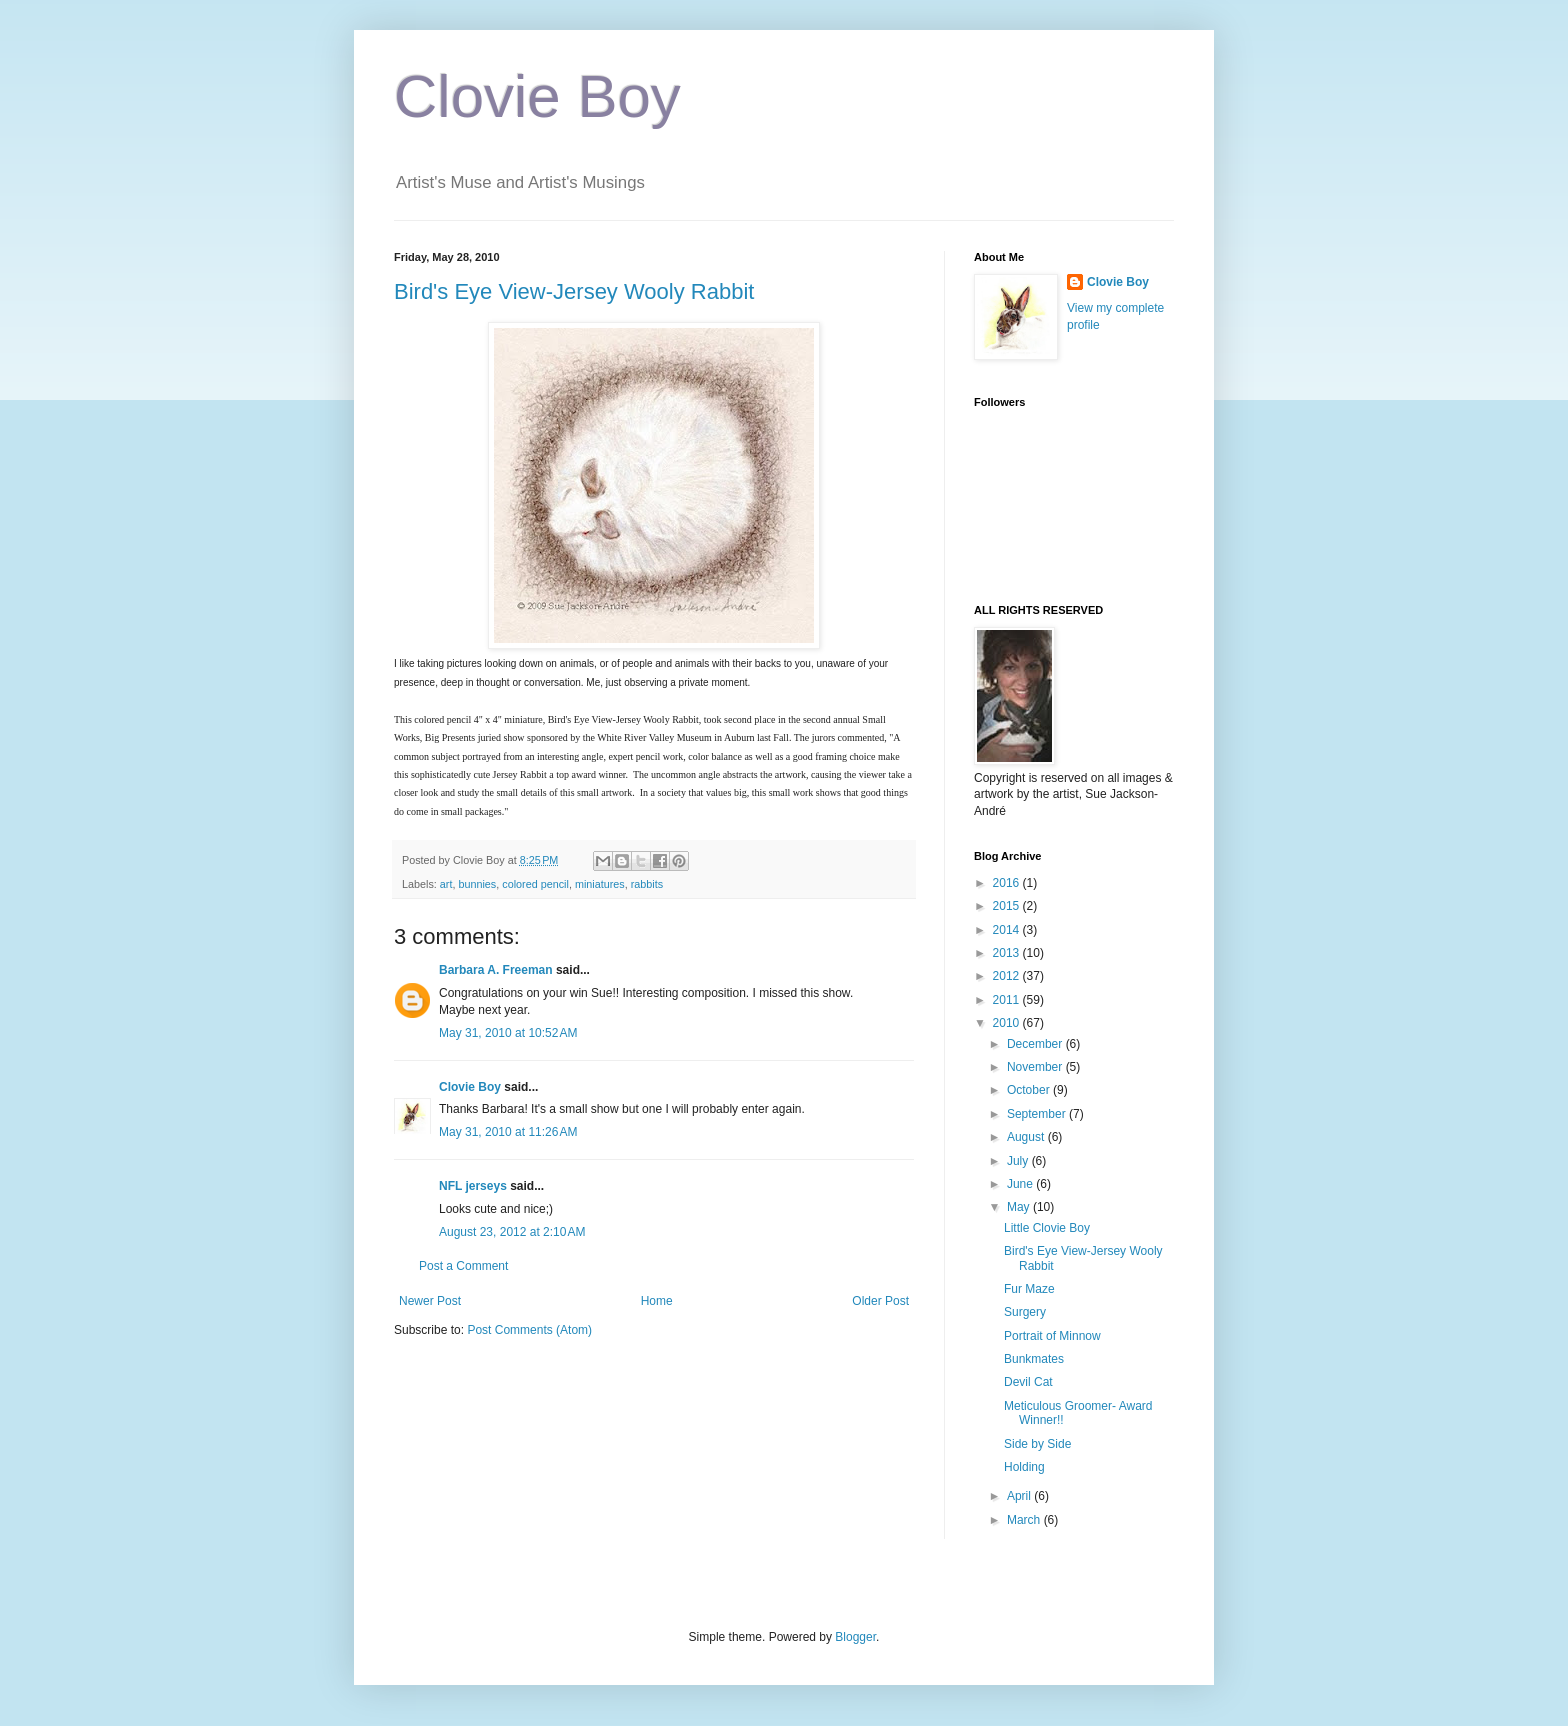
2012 (1008, 976)
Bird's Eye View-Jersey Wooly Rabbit (574, 291)
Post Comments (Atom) (529, 1330)
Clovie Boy (537, 96)
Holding (1024, 1467)
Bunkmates (1034, 1359)
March (1025, 1520)
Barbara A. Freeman (496, 970)
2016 (1008, 883)
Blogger (855, 1637)
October (1030, 1090)
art (446, 884)
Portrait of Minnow (1052, 1336)
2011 (1008, 1000)
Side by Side (1037, 1444)
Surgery (1025, 1312)
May (1020, 1207)
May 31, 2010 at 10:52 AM (508, 1033)
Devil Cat (1028, 1382)
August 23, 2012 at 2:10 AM (512, 1232)
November (1036, 1067)
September (1038, 1114)
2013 (1008, 953)
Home (657, 1301)
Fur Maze (1029, 1289)
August (1027, 1137)
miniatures (600, 884)
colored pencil (535, 884)
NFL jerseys (473, 1186)
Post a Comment (463, 1266)
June (1021, 1184)
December (1036, 1044)
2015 (1008, 906)
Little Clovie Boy (1047, 1228)
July (1019, 1161)
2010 (1008, 1023)
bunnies (477, 884)
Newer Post (430, 1301)
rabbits (647, 884)
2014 (1008, 930)
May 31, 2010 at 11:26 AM (508, 1132)
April (1020, 1496)
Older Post (880, 1301)
